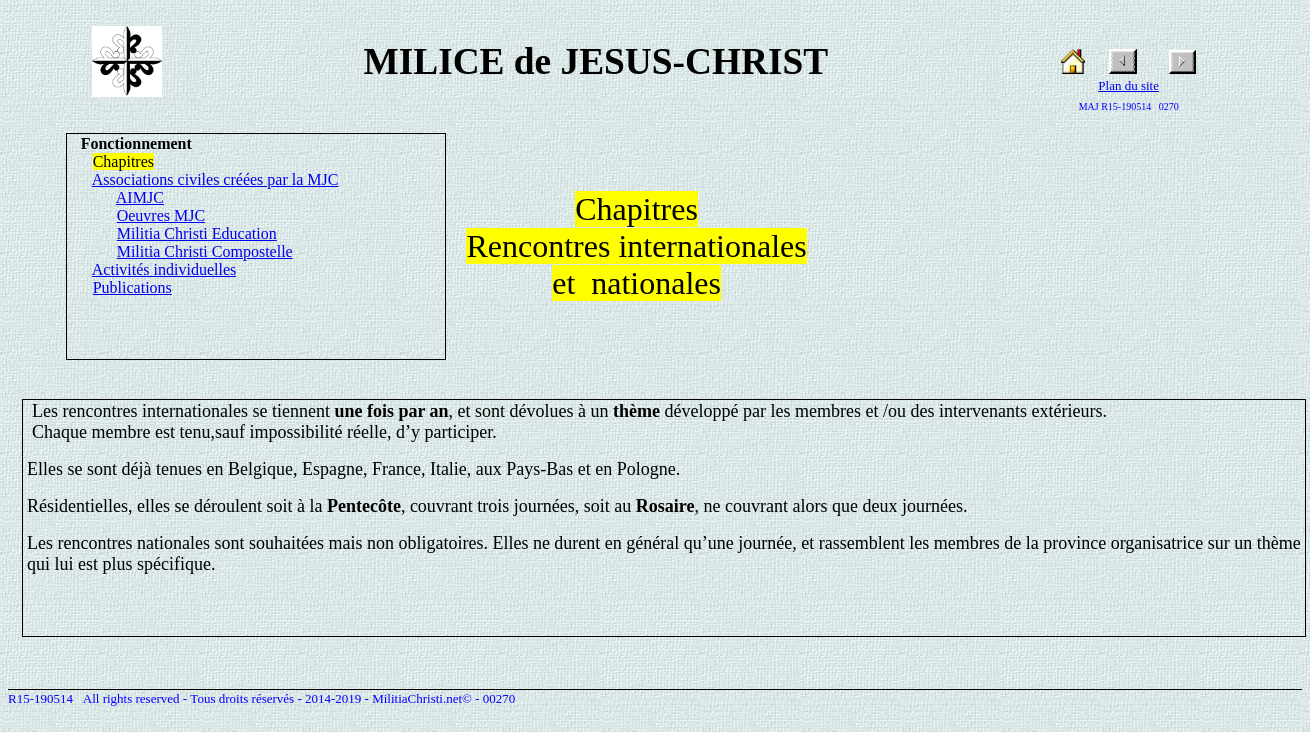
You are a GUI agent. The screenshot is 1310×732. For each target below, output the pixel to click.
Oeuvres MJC (161, 215)
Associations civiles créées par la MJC (215, 179)
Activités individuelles (164, 269)
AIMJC (140, 197)
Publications (132, 287)
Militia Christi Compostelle (205, 251)
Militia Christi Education (197, 233)
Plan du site (1128, 85)
